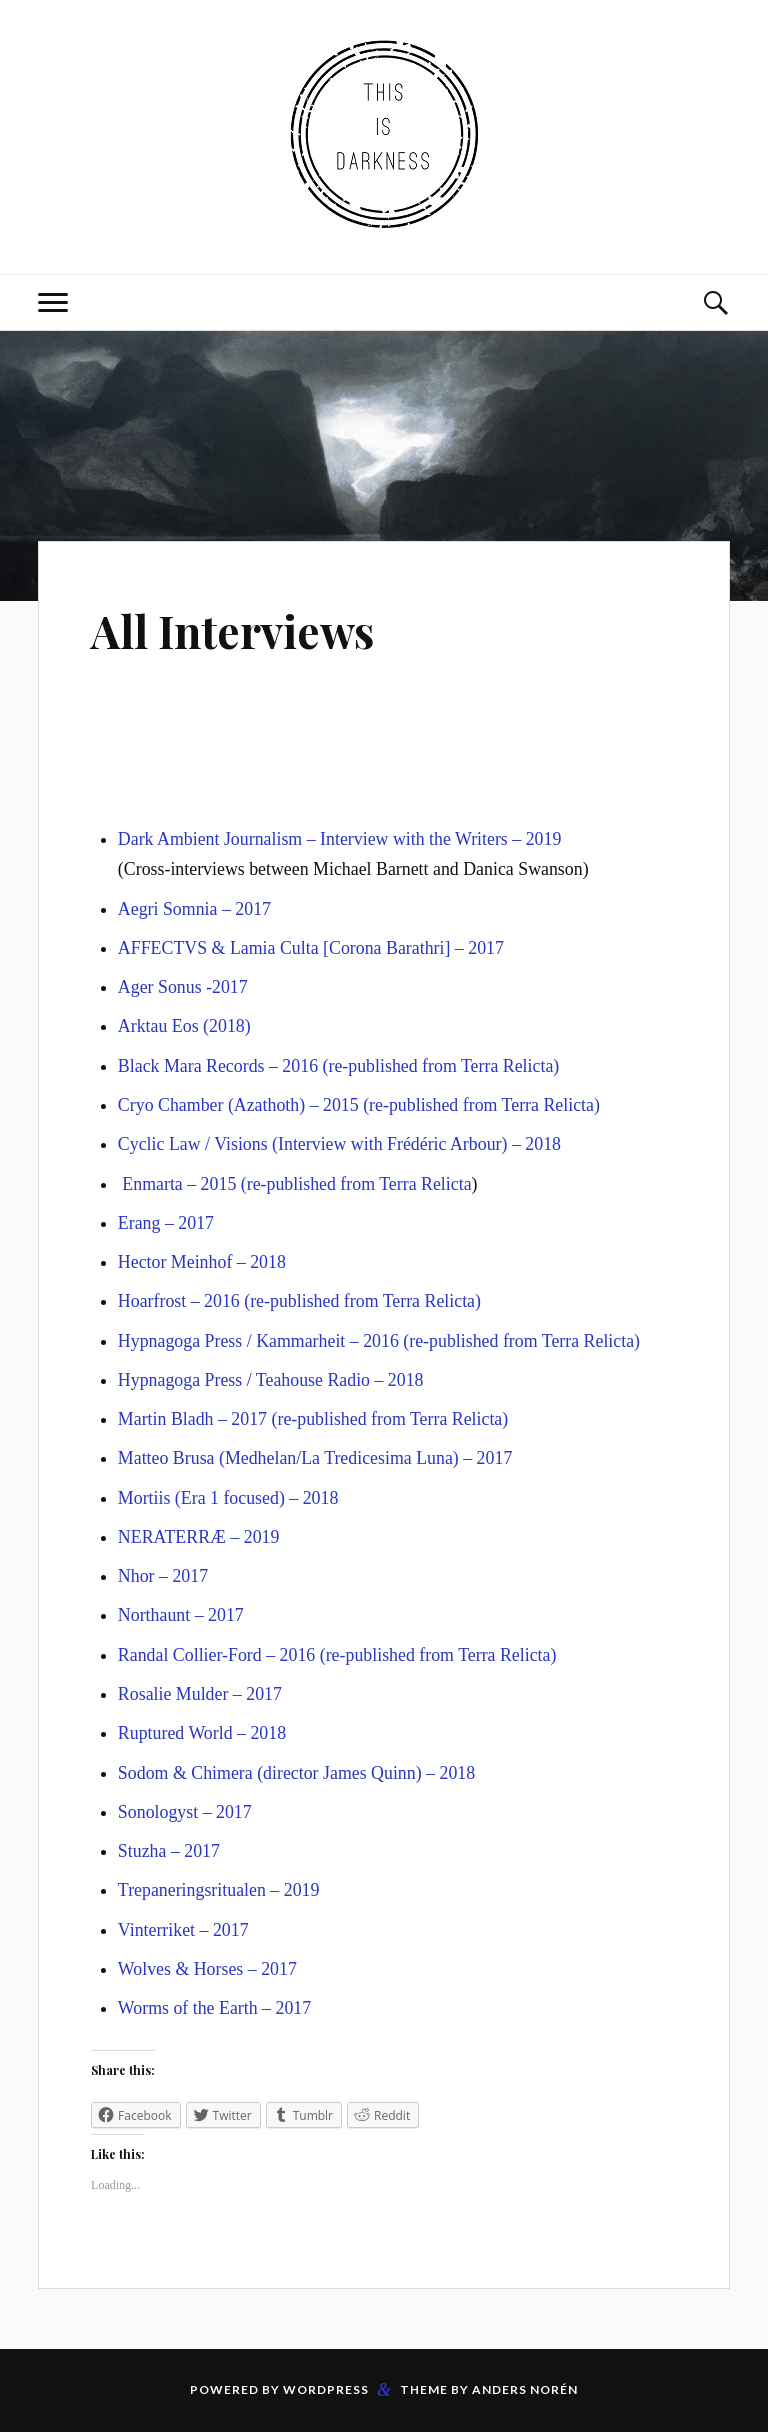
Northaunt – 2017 (181, 1615)
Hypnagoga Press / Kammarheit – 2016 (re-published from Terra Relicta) (379, 1341)
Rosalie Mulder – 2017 (200, 1694)
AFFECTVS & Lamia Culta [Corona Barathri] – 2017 (311, 948)
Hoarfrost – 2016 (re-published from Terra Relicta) (299, 1301)
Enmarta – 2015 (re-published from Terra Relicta (296, 1184)
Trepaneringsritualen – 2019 (219, 1890)
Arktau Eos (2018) (184, 1026)
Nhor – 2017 (163, 1576)
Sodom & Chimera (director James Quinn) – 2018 (296, 1773)
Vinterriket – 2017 (183, 1930)
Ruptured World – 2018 (202, 1733)
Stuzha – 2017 (169, 1851)
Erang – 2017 (166, 1223)
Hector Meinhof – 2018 (202, 1262)
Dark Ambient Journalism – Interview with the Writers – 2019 (339, 839)
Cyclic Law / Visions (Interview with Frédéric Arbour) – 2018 (339, 1144)
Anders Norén (525, 2389)
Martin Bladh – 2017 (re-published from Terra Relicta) (313, 1419)
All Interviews (232, 630)
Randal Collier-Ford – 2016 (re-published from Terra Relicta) (337, 1655)
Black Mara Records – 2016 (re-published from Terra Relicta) (338, 1066)
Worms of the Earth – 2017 (214, 2008)
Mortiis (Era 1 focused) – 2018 (228, 1498)
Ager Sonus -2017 (183, 987)
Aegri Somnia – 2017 (194, 909)
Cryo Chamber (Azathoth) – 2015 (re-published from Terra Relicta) (359, 1105)
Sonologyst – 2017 (185, 1812)
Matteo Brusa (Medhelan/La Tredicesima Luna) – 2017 (315, 1458)
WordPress (326, 2389)
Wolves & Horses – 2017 (207, 1969)
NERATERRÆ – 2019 (199, 1537)
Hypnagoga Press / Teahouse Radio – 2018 (271, 1380)
